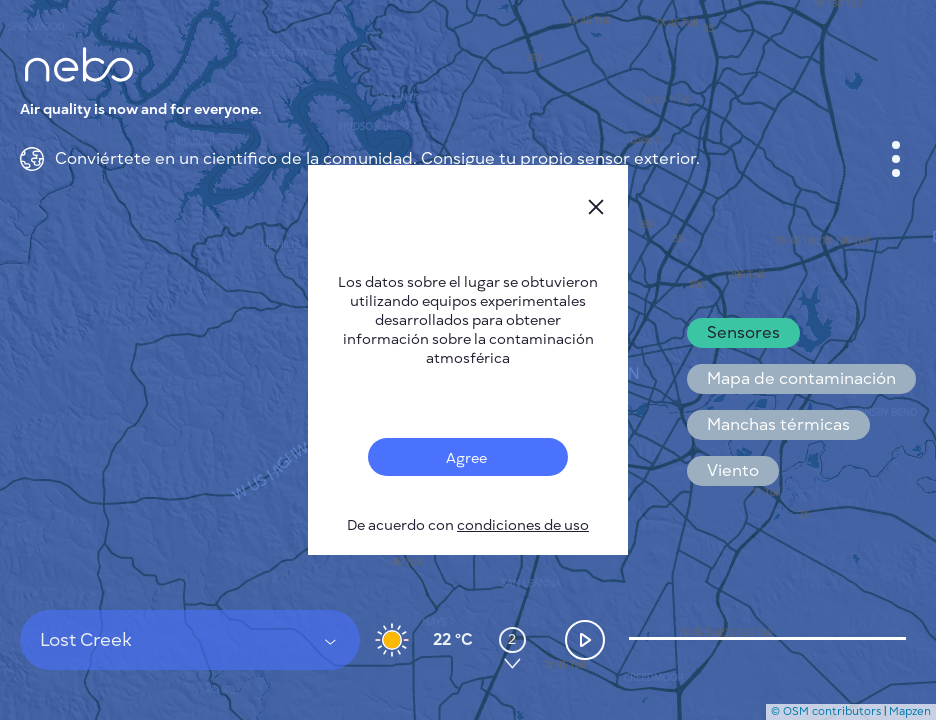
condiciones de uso (523, 525)
